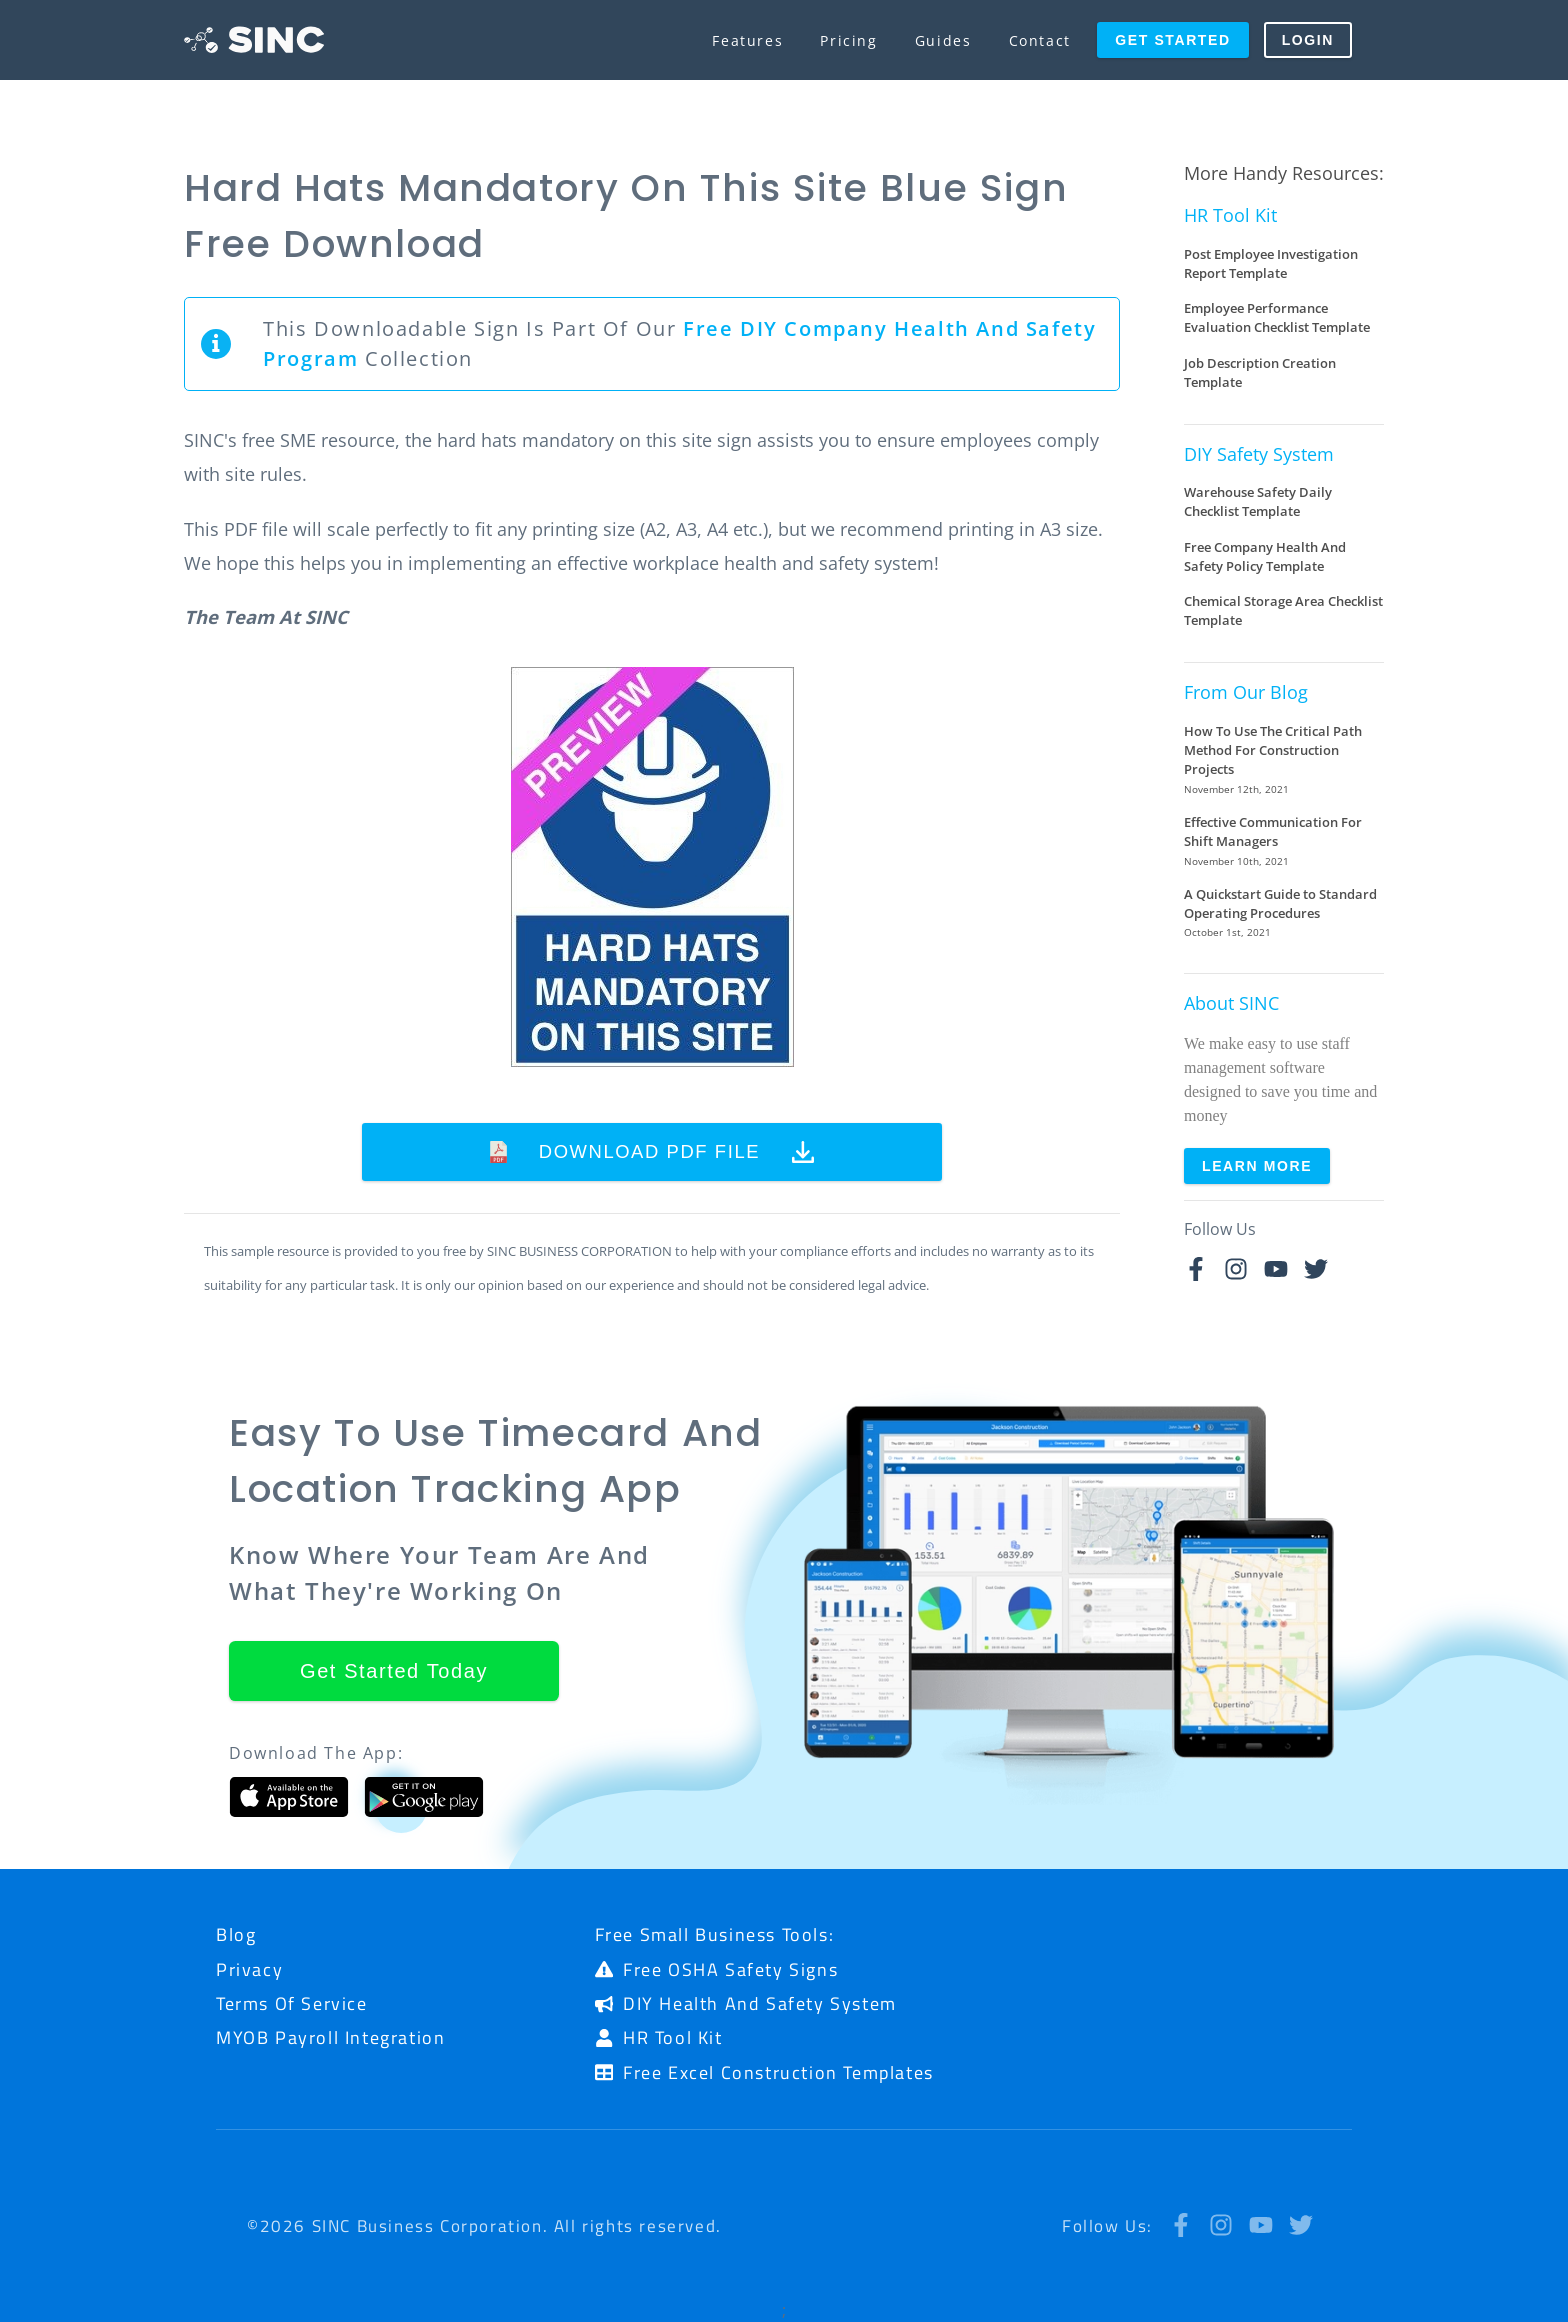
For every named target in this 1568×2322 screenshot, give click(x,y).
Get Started (1172, 40)
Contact (1040, 40)
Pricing (848, 40)
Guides (943, 40)
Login (1308, 40)
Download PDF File (652, 1152)
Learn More (1257, 1166)
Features (747, 40)
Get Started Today (394, 1671)
